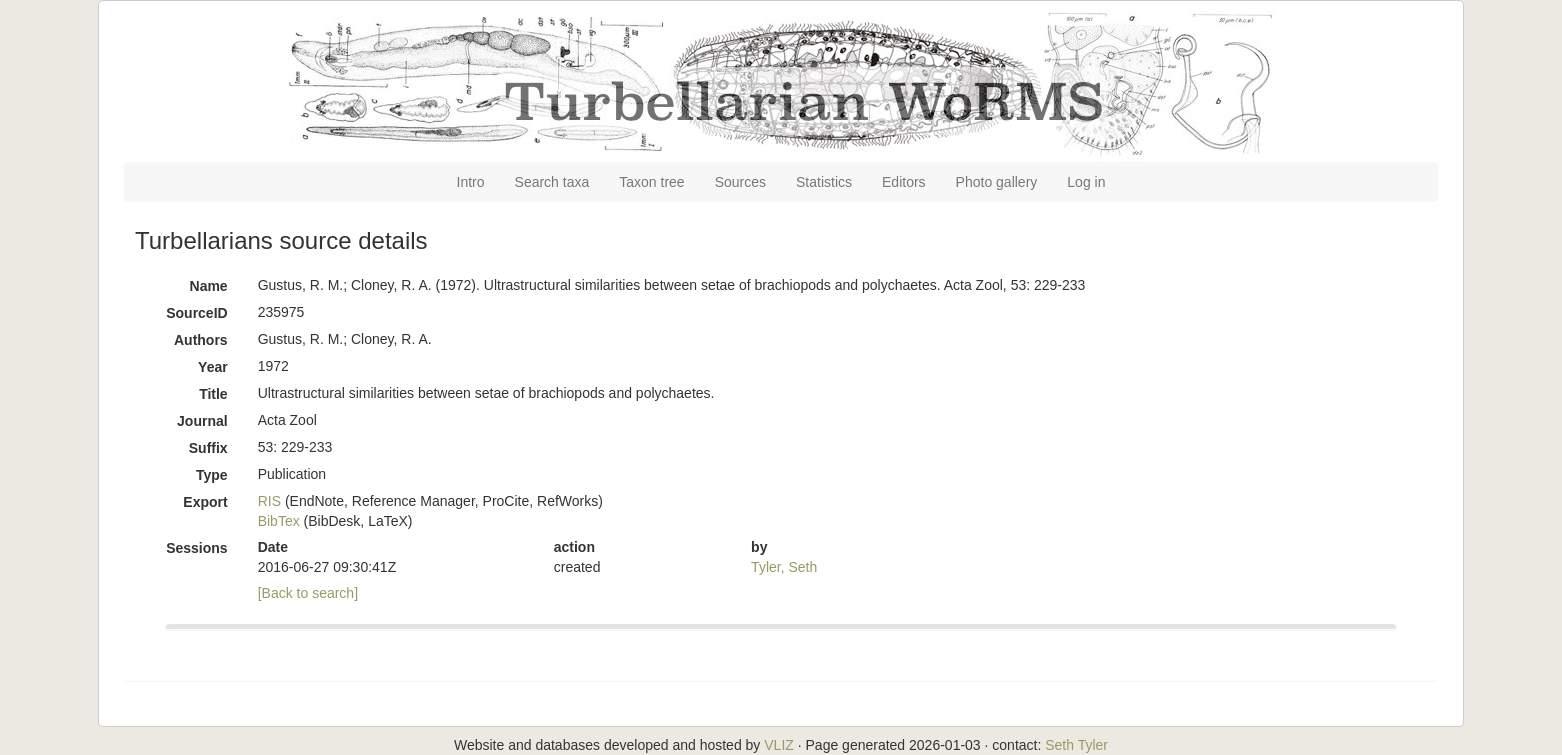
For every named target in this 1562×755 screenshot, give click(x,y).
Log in (1086, 182)
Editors (904, 182)
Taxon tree (651, 182)
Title (213, 394)
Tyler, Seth (784, 567)
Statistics (824, 182)
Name (209, 286)
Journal (202, 421)
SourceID (196, 313)
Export (205, 502)
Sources (740, 182)
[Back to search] (308, 593)
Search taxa (552, 182)
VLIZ (779, 745)
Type (212, 475)
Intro (471, 182)
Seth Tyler (1076, 745)
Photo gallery (997, 182)
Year (213, 367)
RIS (269, 501)
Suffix (208, 448)
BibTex (279, 521)
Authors (201, 340)
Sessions (196, 548)
